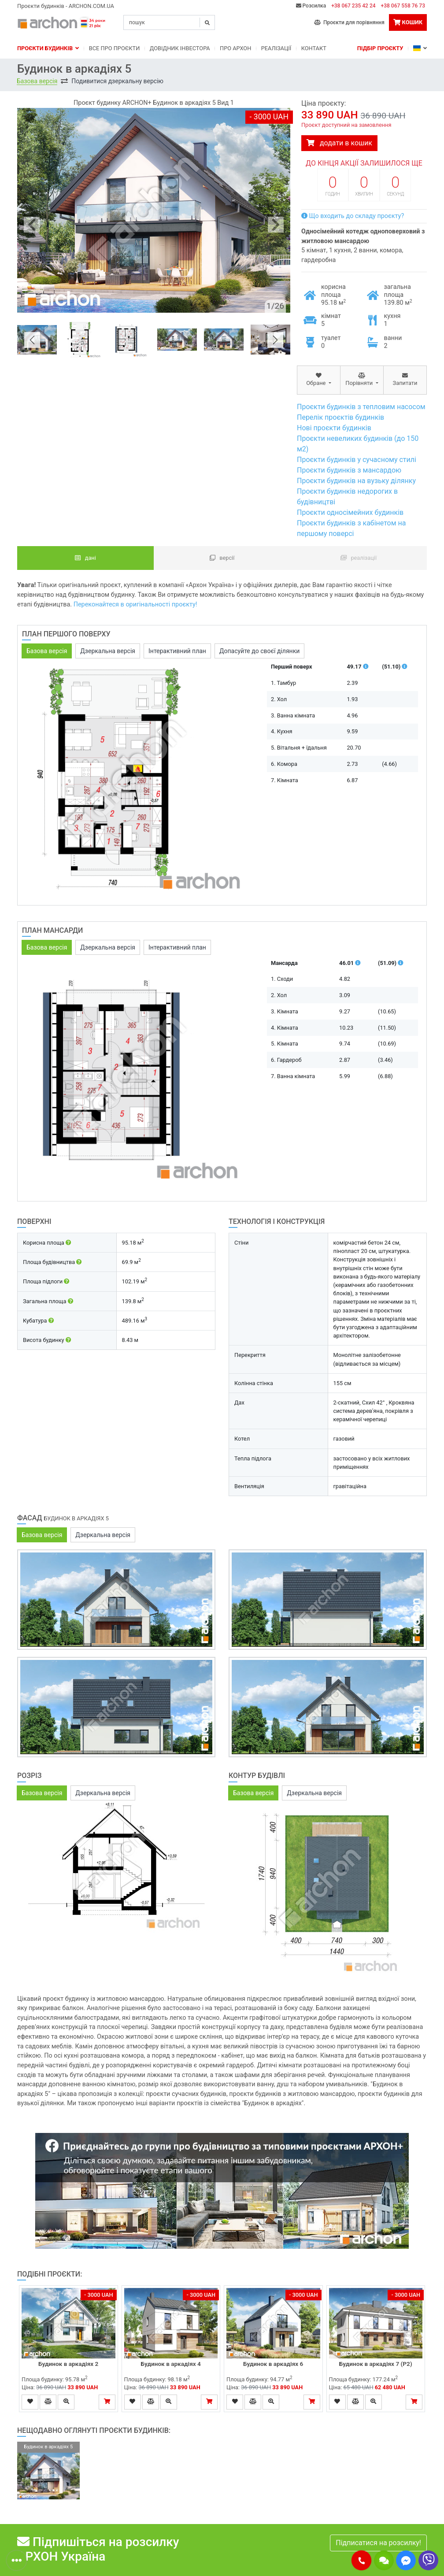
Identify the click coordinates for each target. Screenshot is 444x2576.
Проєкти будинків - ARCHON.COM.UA (65, 6)
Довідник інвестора (180, 48)
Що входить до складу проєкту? (352, 216)
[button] (361, 2560)
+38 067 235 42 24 (353, 6)
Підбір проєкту (380, 48)
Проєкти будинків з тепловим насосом (361, 407)
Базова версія (37, 81)
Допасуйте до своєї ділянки (259, 650)
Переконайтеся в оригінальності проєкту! (135, 604)
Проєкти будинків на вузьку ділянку (356, 481)
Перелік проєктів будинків (340, 417)
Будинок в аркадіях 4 (171, 2363)
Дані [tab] (85, 558)
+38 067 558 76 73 (403, 6)
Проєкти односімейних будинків (350, 512)
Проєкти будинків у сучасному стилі (356, 459)
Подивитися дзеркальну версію (117, 81)
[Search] (169, 22)
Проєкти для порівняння (349, 22)
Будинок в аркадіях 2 (68, 2363)
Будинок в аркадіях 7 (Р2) (375, 2363)
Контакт (313, 48)
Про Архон (235, 48)
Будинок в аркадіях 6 (273, 2363)
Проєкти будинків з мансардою (349, 470)
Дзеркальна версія (107, 650)
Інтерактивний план (177, 650)
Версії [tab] (222, 558)
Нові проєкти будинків (334, 428)
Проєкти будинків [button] (48, 48)
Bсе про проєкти (114, 48)
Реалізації (276, 48)
